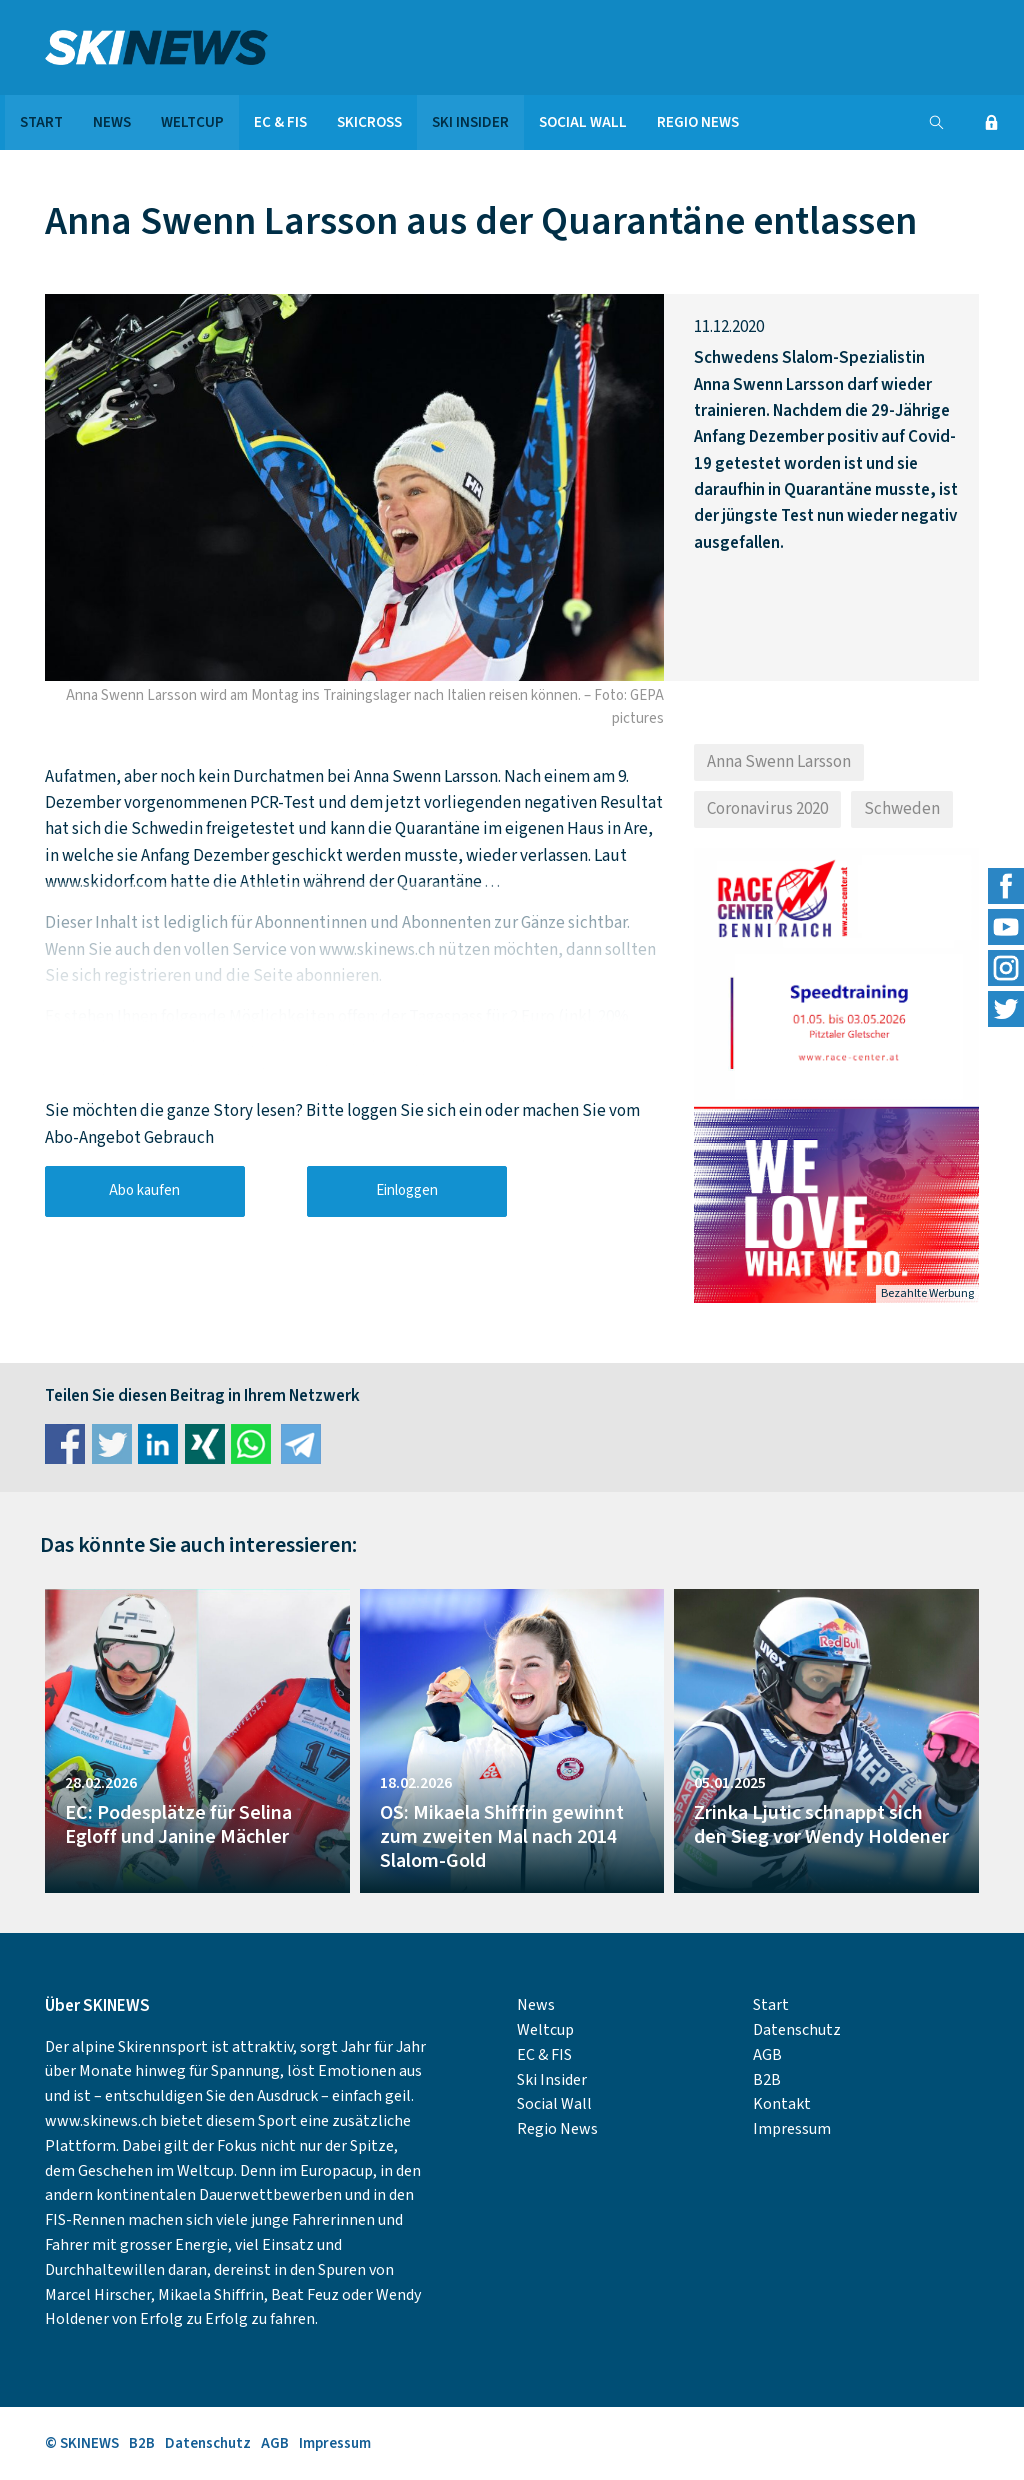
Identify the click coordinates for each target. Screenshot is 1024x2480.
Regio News (698, 122)
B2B (767, 2080)
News (112, 122)
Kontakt (782, 2104)
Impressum (792, 2129)
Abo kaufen (144, 1190)
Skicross (369, 122)
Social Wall (583, 122)
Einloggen (407, 1190)
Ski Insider (470, 122)
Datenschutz (797, 2030)
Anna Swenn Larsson (779, 762)
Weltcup (192, 122)
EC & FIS (280, 122)
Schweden (902, 809)
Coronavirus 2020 (767, 809)
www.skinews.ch (101, 2121)
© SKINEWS (82, 2443)
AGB (767, 2055)
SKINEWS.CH (197, 47)
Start (41, 122)
